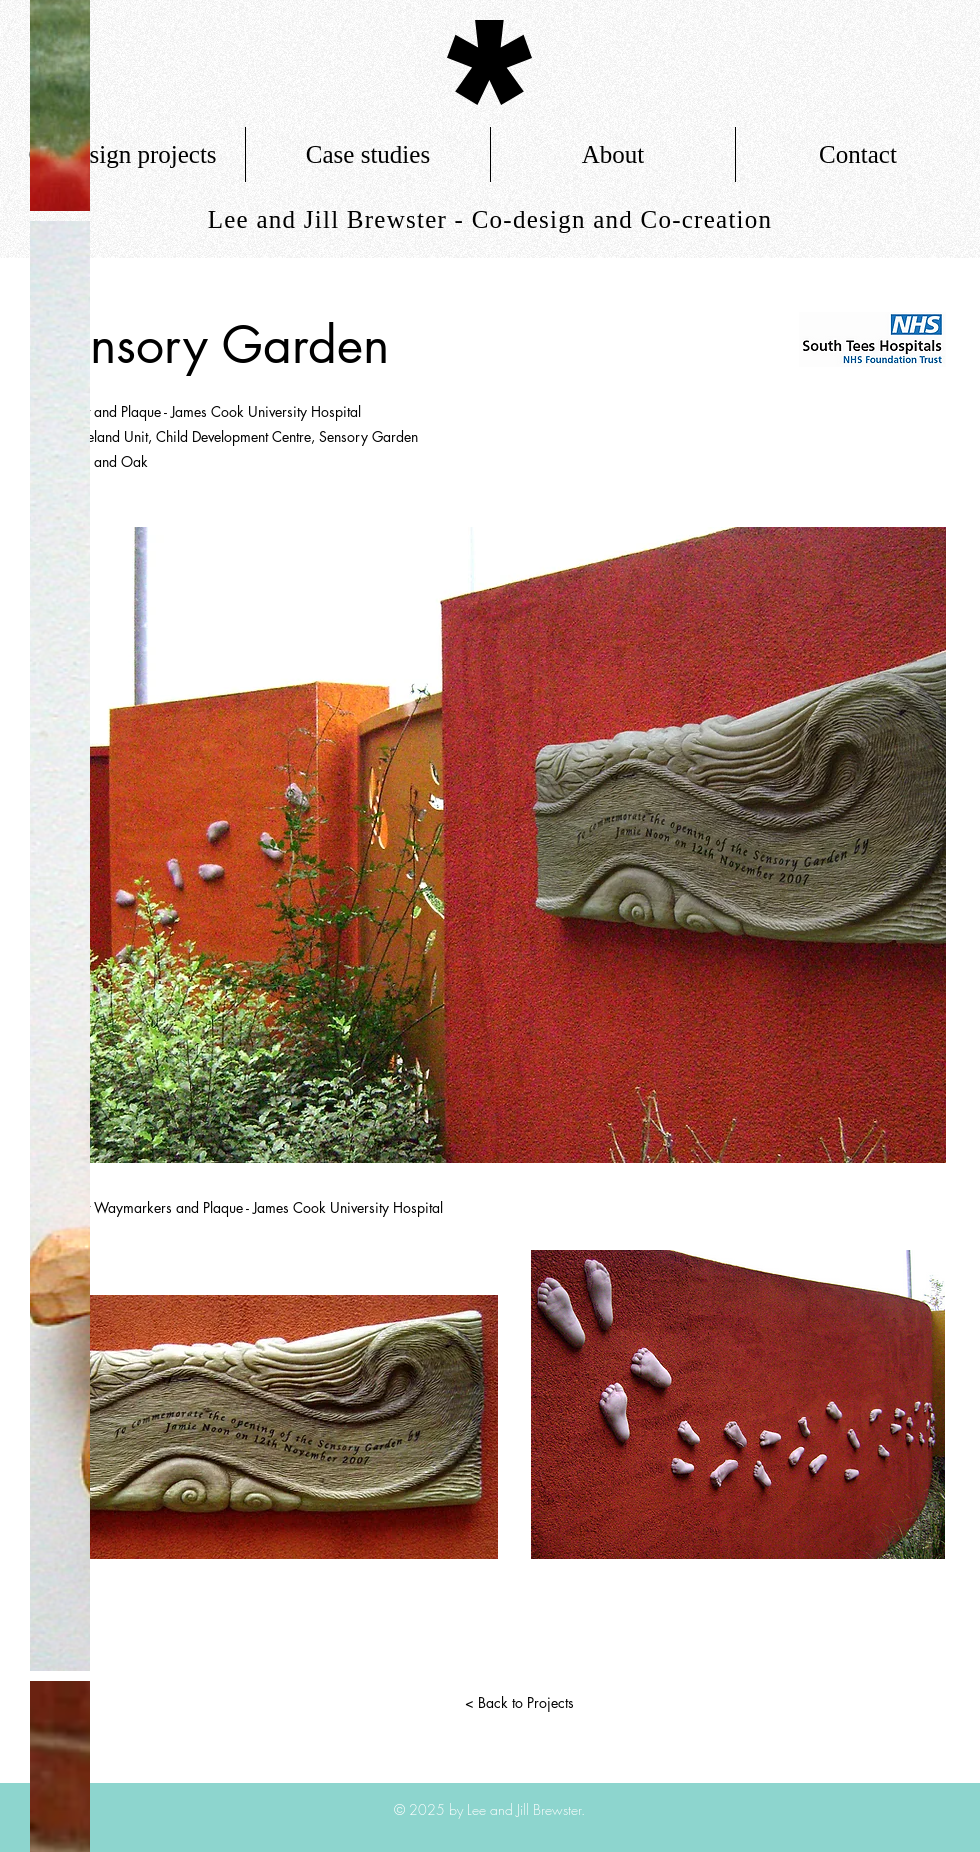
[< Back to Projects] (519, 1703)
